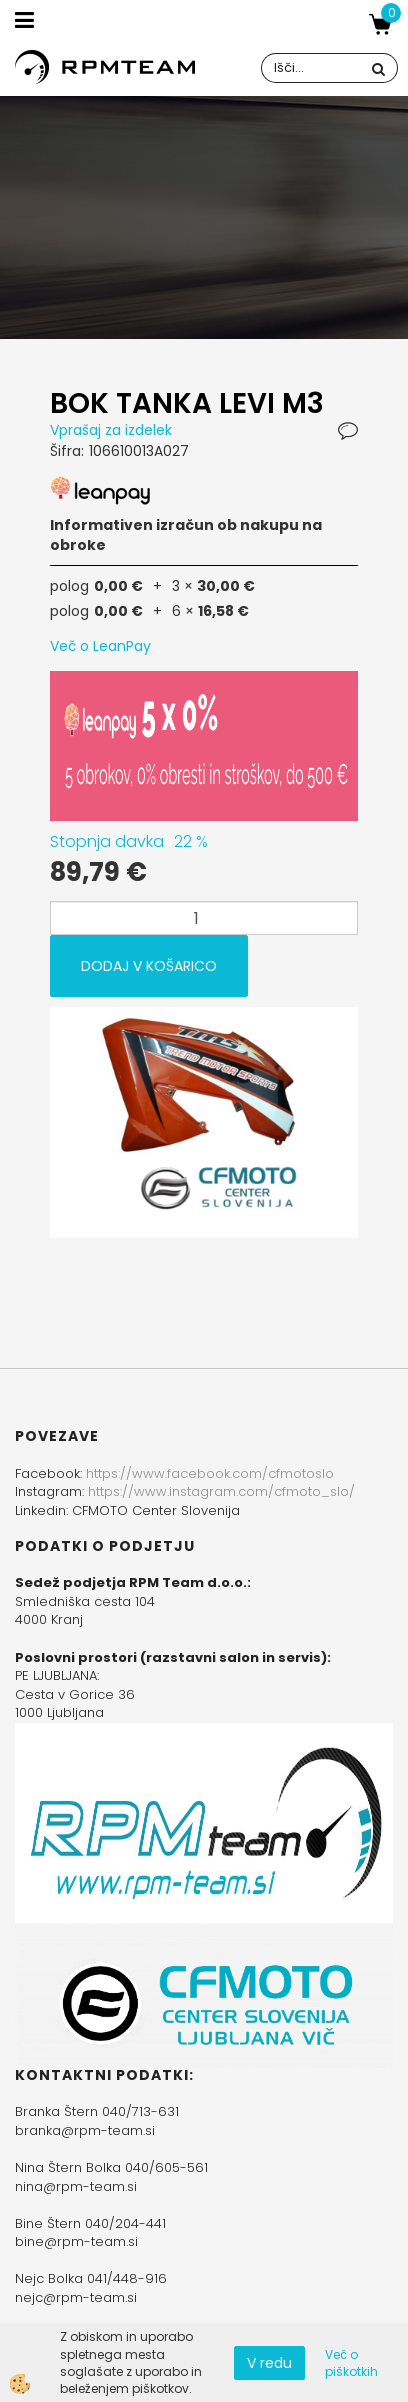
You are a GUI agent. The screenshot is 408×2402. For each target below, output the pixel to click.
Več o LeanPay (100, 646)
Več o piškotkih (351, 2363)
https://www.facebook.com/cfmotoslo (210, 1473)
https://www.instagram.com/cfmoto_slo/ (221, 1491)
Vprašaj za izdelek (111, 430)
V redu (269, 2363)
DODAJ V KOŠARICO (149, 966)
